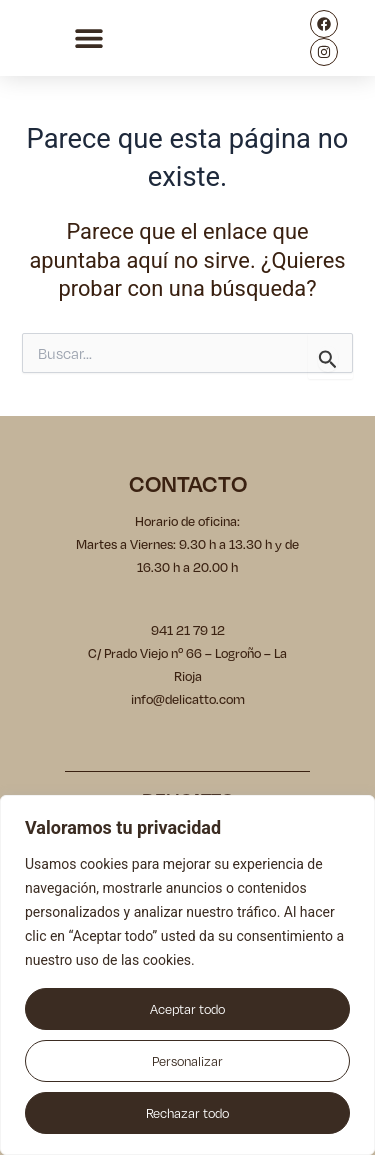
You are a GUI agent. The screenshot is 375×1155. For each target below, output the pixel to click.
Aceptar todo (187, 1009)
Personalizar (187, 1061)
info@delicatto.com (188, 699)
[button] (88, 38)
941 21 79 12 (188, 630)
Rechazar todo (187, 1113)
